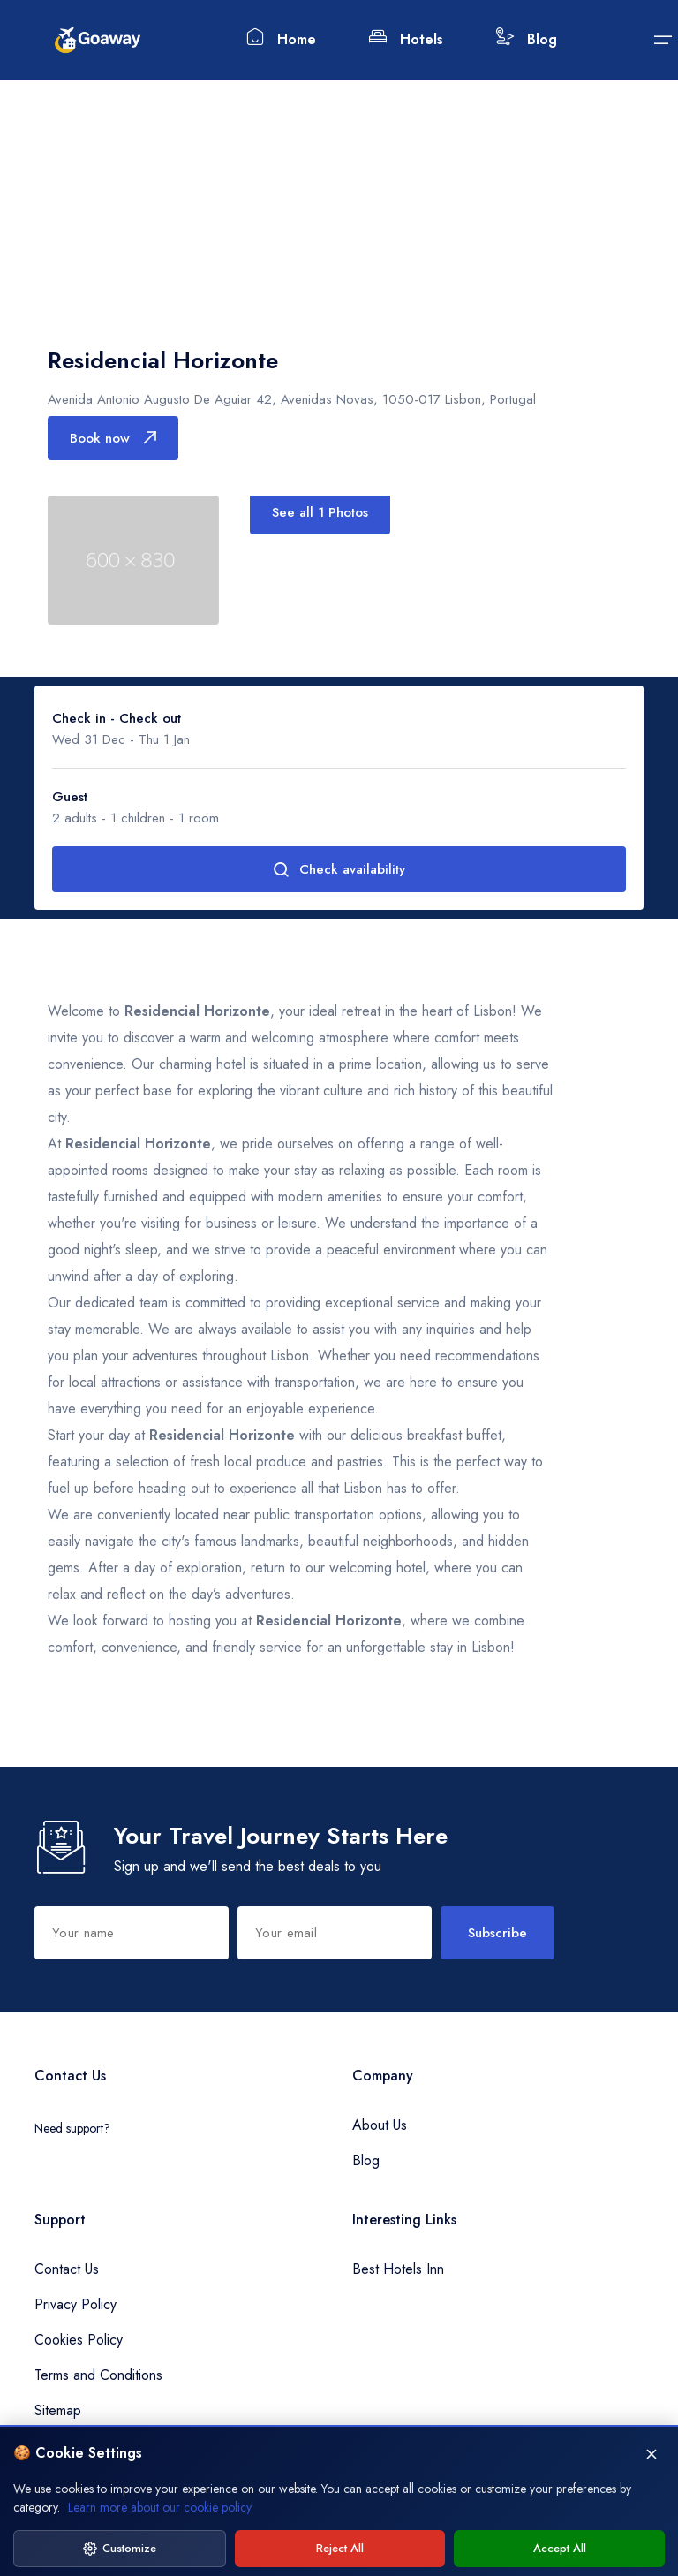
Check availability (339, 869)
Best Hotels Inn (398, 2269)
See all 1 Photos (320, 512)
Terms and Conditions (98, 2375)
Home (281, 38)
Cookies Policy (78, 2340)
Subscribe (497, 1933)
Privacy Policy (75, 2304)
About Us (379, 2125)
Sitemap (57, 2410)
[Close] (651, 2519)
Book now (113, 438)
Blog (526, 38)
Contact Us (66, 2269)
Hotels (406, 38)
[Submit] (663, 40)
